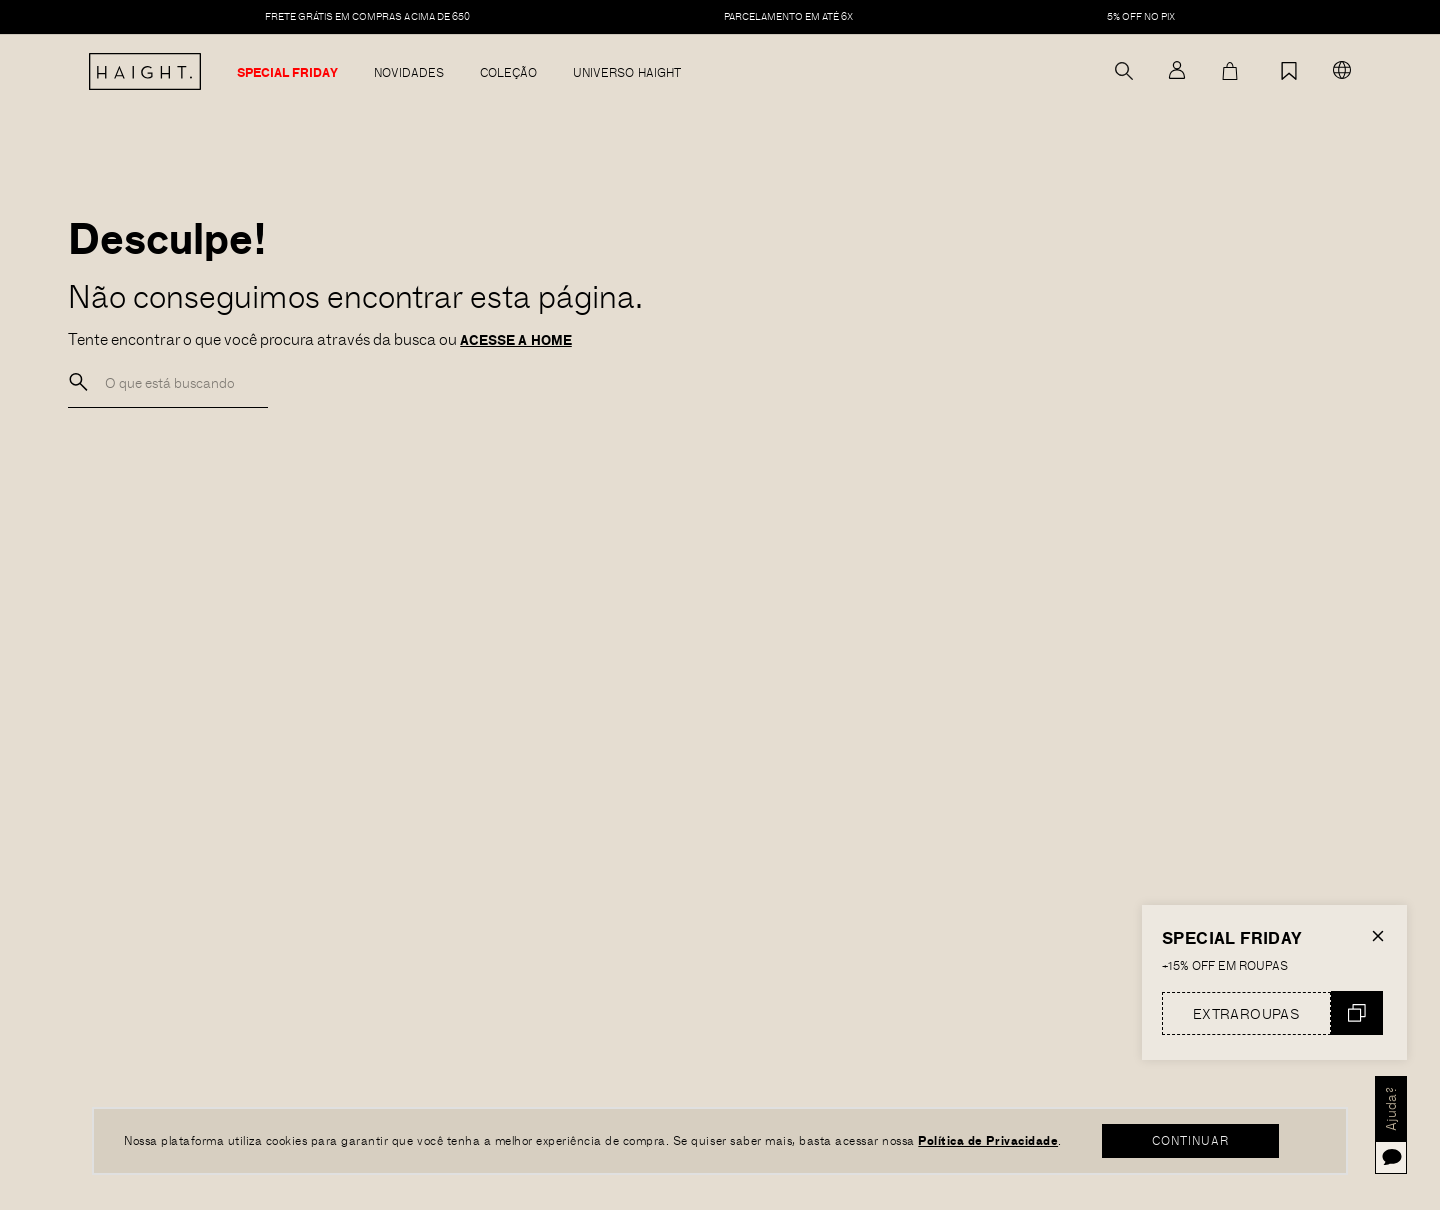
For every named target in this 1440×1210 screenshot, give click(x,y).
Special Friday (287, 73)
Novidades (409, 73)
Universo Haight (627, 73)
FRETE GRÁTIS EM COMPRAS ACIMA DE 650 (367, 17)
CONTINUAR (1191, 1140)
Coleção (508, 73)
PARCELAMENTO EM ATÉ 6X (789, 17)
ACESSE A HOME (516, 340)
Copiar (1357, 1013)
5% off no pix (1141, 17)
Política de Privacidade (988, 1140)
